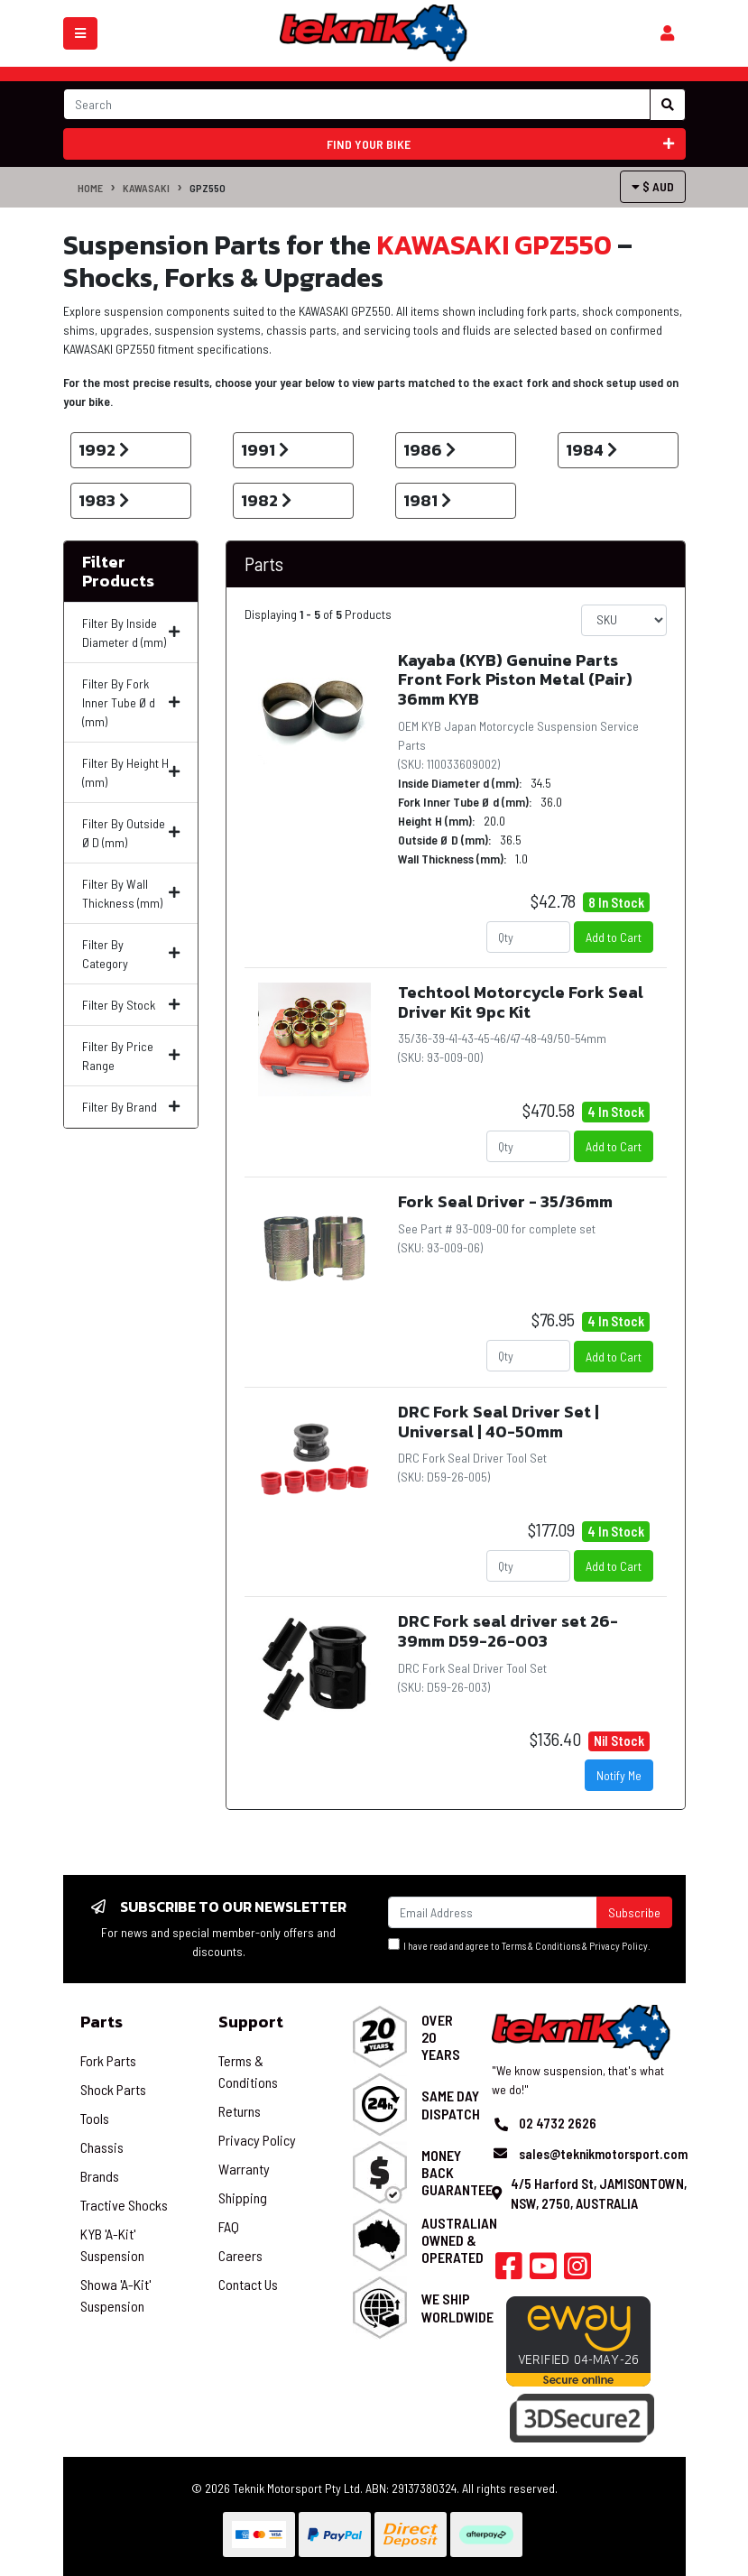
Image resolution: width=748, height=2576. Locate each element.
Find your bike (500, 143)
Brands (99, 2175)
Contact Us (248, 2284)
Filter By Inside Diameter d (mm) (131, 632)
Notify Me (619, 1775)
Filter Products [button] (118, 571)
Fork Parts (108, 2060)
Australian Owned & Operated (459, 2240)
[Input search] (357, 104)
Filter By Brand (131, 1106)
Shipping (242, 2197)
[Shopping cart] (667, 33)
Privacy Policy (618, 1946)
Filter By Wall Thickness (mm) (131, 893)
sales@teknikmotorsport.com (603, 2154)
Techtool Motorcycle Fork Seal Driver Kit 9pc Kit (520, 1002)
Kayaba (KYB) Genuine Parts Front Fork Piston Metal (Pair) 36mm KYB (515, 679)
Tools (94, 2118)
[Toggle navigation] (80, 33)
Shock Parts (113, 2089)
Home (90, 187)
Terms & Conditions (541, 1946)
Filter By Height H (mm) (131, 772)
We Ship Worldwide (457, 2307)
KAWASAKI (146, 187)
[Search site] (668, 104)
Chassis (102, 2147)
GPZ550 (207, 187)
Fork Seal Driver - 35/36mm (505, 1201)
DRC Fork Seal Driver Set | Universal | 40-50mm (498, 1421)
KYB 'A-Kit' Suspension (112, 2244)
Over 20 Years (440, 2037)
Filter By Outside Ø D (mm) (131, 833)
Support (250, 2021)
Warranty (244, 2168)
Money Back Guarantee (457, 2172)
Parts (264, 563)
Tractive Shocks (124, 2204)
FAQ (228, 2226)
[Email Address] (492, 1912)
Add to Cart (614, 937)
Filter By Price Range (131, 1056)
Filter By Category (131, 954)
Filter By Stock (131, 1004)
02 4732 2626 (557, 2123)
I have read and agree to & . (519, 1945)
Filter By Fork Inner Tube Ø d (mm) (131, 702)
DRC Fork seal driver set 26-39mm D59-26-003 (508, 1631)
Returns (239, 2110)
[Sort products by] (624, 620)
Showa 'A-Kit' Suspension (115, 2295)
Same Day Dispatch (450, 2104)
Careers (240, 2255)
